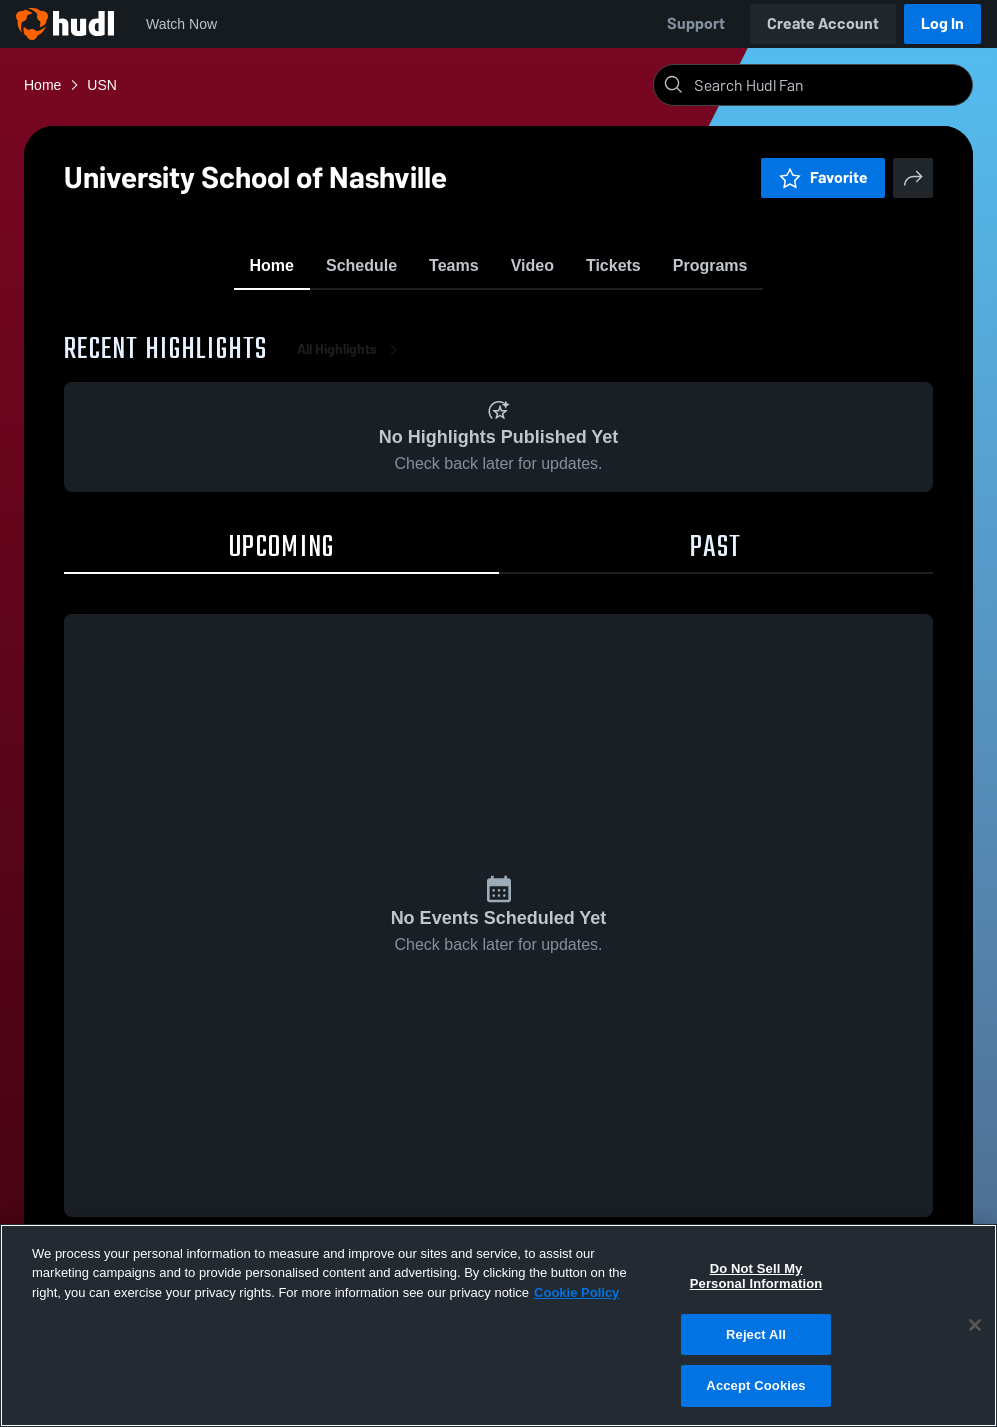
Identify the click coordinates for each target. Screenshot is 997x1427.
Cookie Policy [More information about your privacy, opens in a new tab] (576, 1292)
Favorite (823, 177)
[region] (498, 1325)
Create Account (823, 23)
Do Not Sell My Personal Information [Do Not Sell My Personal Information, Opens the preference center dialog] (756, 1276)
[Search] (829, 85)
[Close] (975, 1325)
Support (696, 23)
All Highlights (351, 359)
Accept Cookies (755, 1385)
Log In (942, 23)
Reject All (756, 1334)
